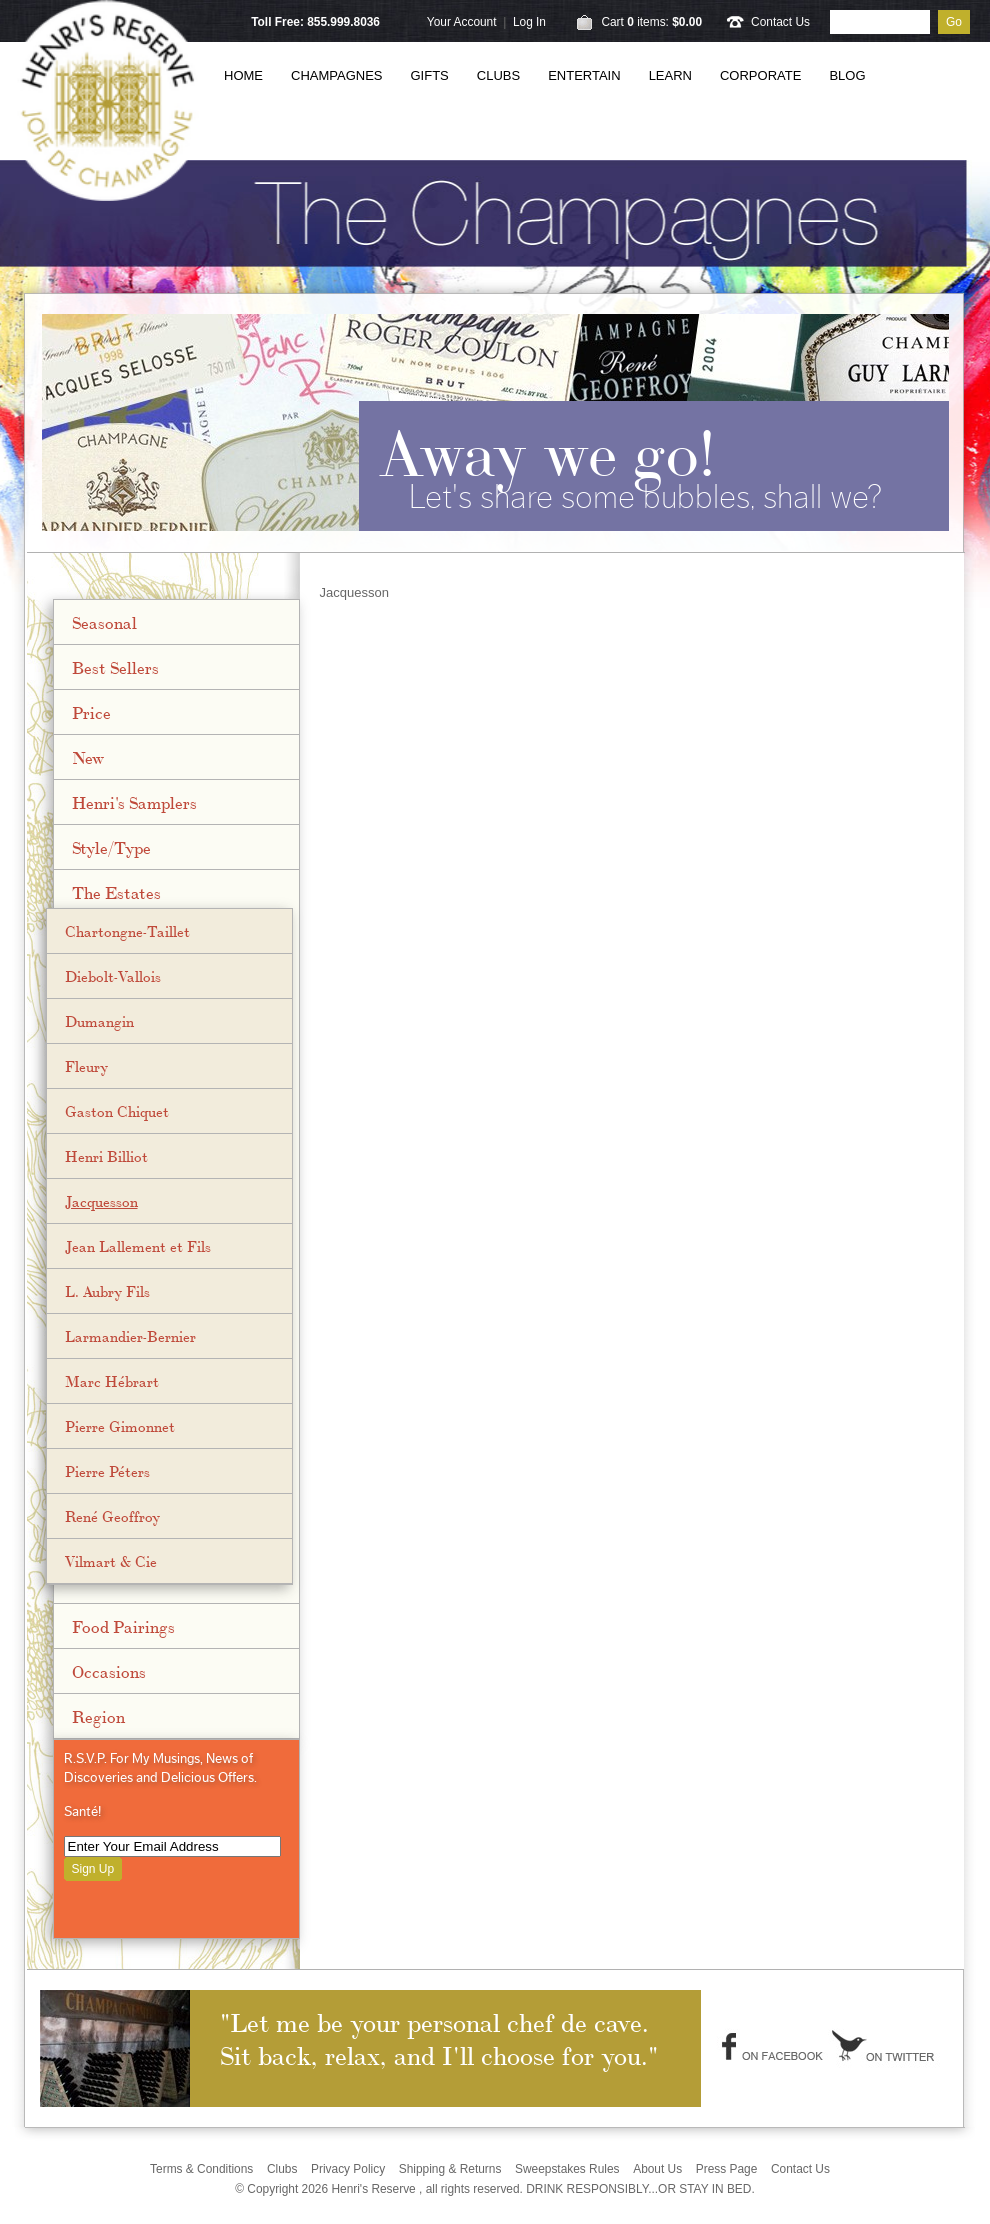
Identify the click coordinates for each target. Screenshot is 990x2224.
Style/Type (111, 847)
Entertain (584, 75)
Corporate (760, 75)
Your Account (462, 22)
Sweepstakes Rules (567, 2169)
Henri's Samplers (134, 802)
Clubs (498, 75)
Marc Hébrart (112, 1381)
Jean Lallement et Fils (138, 1246)
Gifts (430, 75)
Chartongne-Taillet (127, 931)
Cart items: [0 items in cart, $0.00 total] (651, 22)
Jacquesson (101, 1201)
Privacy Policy (348, 2169)
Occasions (109, 1671)
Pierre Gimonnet (120, 1426)
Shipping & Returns (450, 2169)
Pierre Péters (107, 1471)
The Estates (116, 892)
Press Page (727, 2169)
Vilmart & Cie (111, 1561)
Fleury (86, 1066)
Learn (670, 75)
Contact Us (780, 22)
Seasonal (104, 622)
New (88, 757)
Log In (529, 22)
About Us (657, 2169)
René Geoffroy (112, 1516)
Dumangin (99, 1021)
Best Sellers (115, 667)
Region (98, 1716)
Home (243, 75)
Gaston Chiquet (117, 1111)
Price (91, 712)
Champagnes (337, 75)
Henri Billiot (106, 1156)
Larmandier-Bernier (130, 1336)
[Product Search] (880, 22)
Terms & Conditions (201, 2169)
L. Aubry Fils (107, 1291)
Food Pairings (123, 1626)
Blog (847, 75)
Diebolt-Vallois (113, 976)
